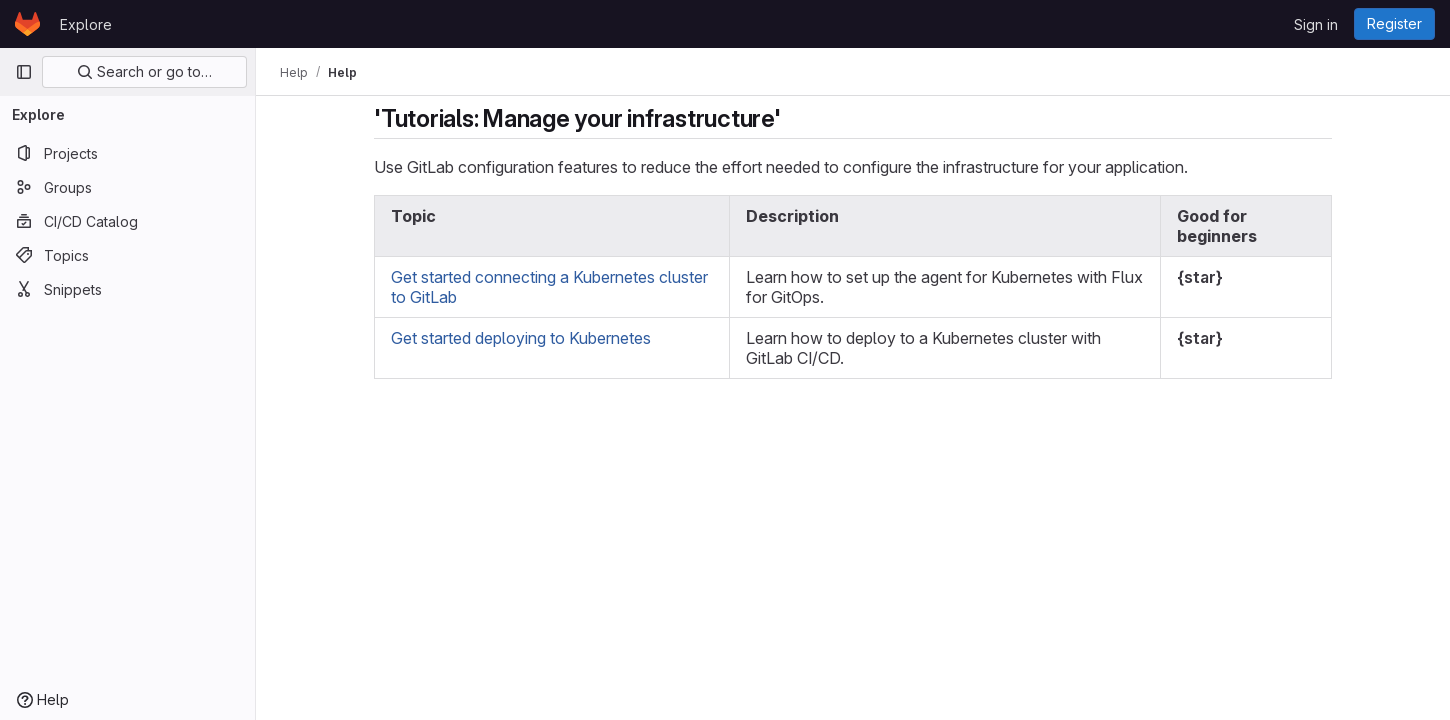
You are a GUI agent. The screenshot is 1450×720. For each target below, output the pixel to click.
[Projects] (127, 153)
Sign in (1316, 24)
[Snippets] (127, 289)
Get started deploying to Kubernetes (521, 338)
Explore (86, 24)
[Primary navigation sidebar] (24, 72)
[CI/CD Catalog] (127, 221)
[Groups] (127, 187)
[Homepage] (27, 24)
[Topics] (127, 255)
